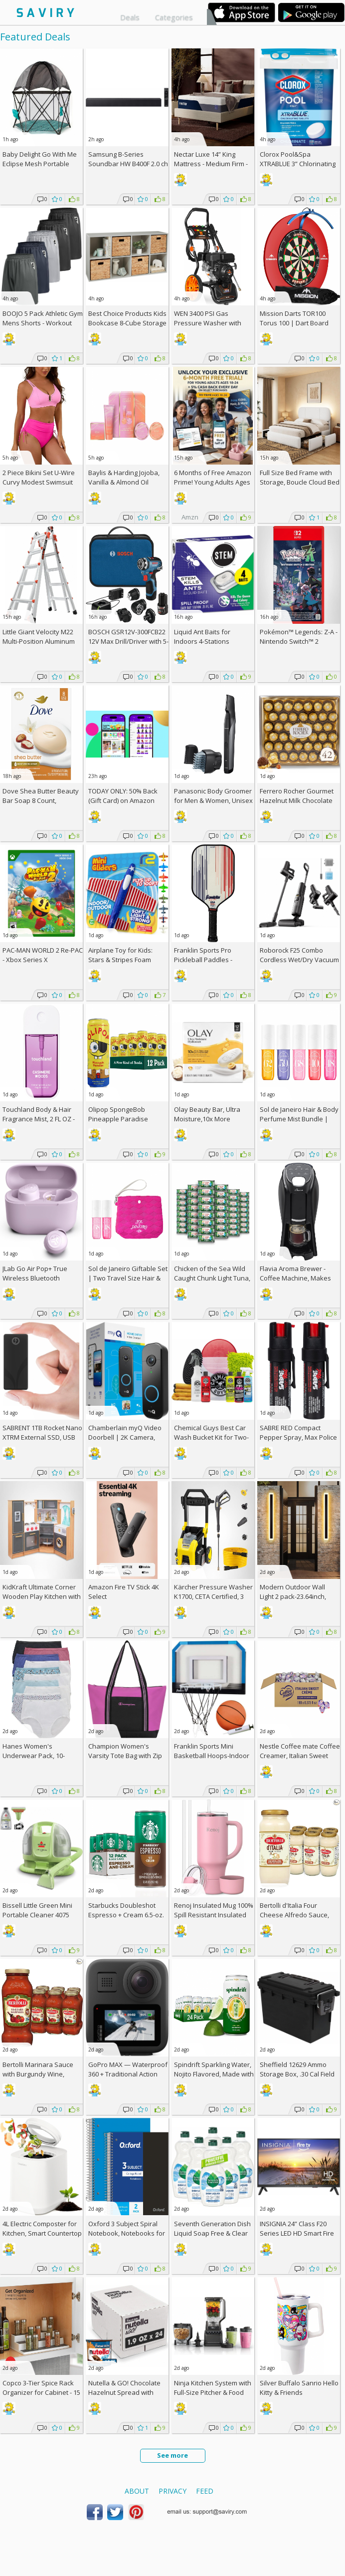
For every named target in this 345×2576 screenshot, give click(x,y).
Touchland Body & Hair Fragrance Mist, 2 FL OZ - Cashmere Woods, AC (38, 1119)
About (137, 2491)
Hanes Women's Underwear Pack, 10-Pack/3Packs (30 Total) (35, 1756)
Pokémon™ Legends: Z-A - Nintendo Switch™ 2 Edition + (299, 641)
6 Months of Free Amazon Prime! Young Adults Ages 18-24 (212, 482)
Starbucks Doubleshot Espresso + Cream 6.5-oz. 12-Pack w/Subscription (126, 1915)
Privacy (172, 2491)
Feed (204, 2491)
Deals (130, 17)
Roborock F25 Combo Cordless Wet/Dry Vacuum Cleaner (299, 960)
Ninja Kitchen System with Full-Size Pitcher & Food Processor (212, 2392)
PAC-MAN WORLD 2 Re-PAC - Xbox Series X (42, 955)
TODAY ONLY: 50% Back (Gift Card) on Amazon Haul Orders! (123, 800)
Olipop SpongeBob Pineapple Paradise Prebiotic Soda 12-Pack (122, 1119)
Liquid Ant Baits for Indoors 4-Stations (202, 636)
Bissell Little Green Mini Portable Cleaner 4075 (37, 1910)
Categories (174, 17)
